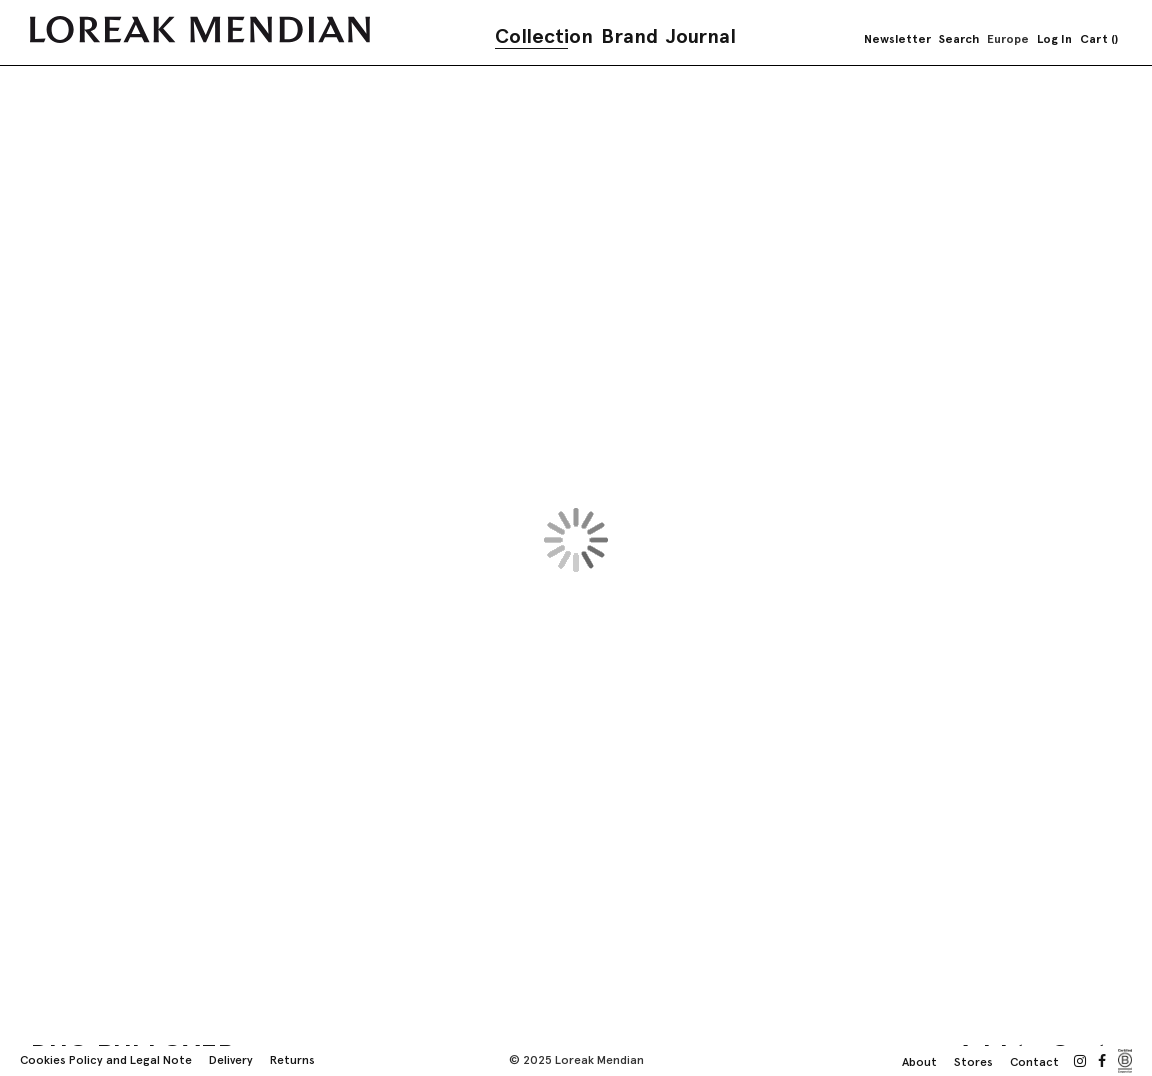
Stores (973, 1062)
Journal (701, 36)
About (919, 1062)
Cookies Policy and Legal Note (106, 1060)
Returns (292, 1060)
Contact (1034, 1062)
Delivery (231, 1060)
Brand (629, 36)
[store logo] (200, 29)
